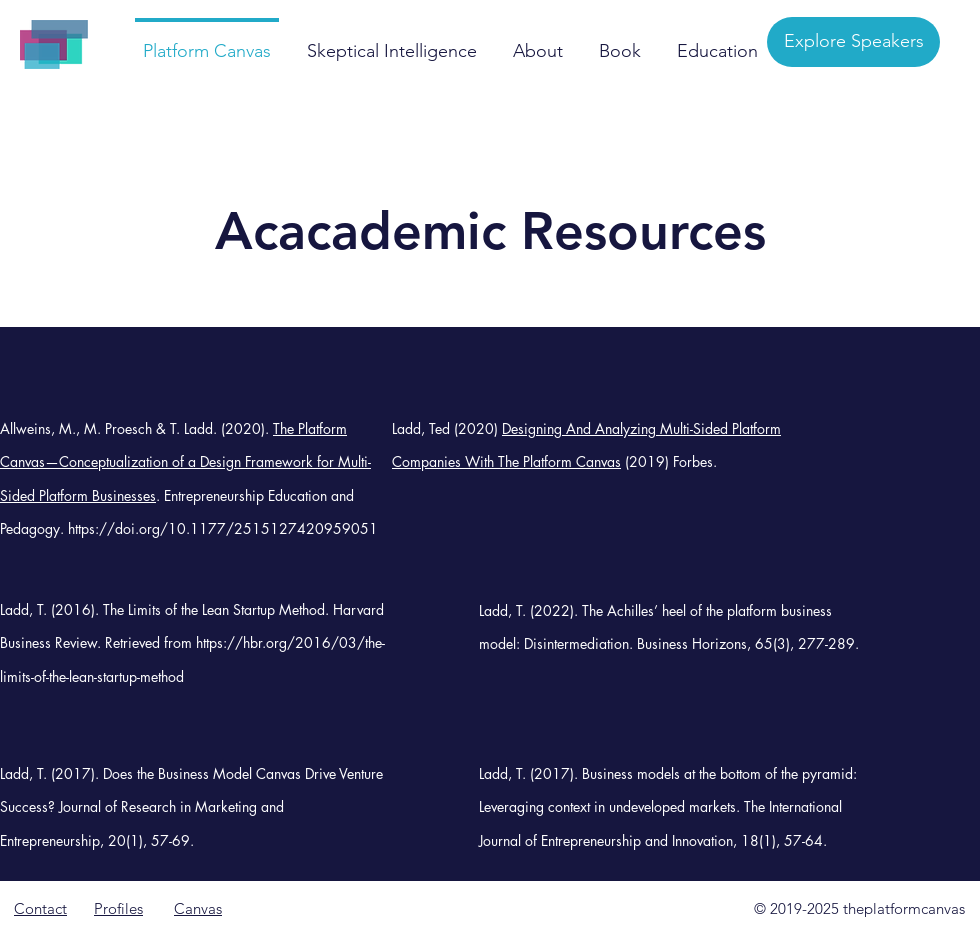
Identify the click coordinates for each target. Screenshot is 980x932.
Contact (40, 908)
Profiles (118, 908)
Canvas (198, 908)
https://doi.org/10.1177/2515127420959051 (223, 528)
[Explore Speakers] (853, 42)
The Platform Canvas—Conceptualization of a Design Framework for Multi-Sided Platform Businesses (185, 462)
